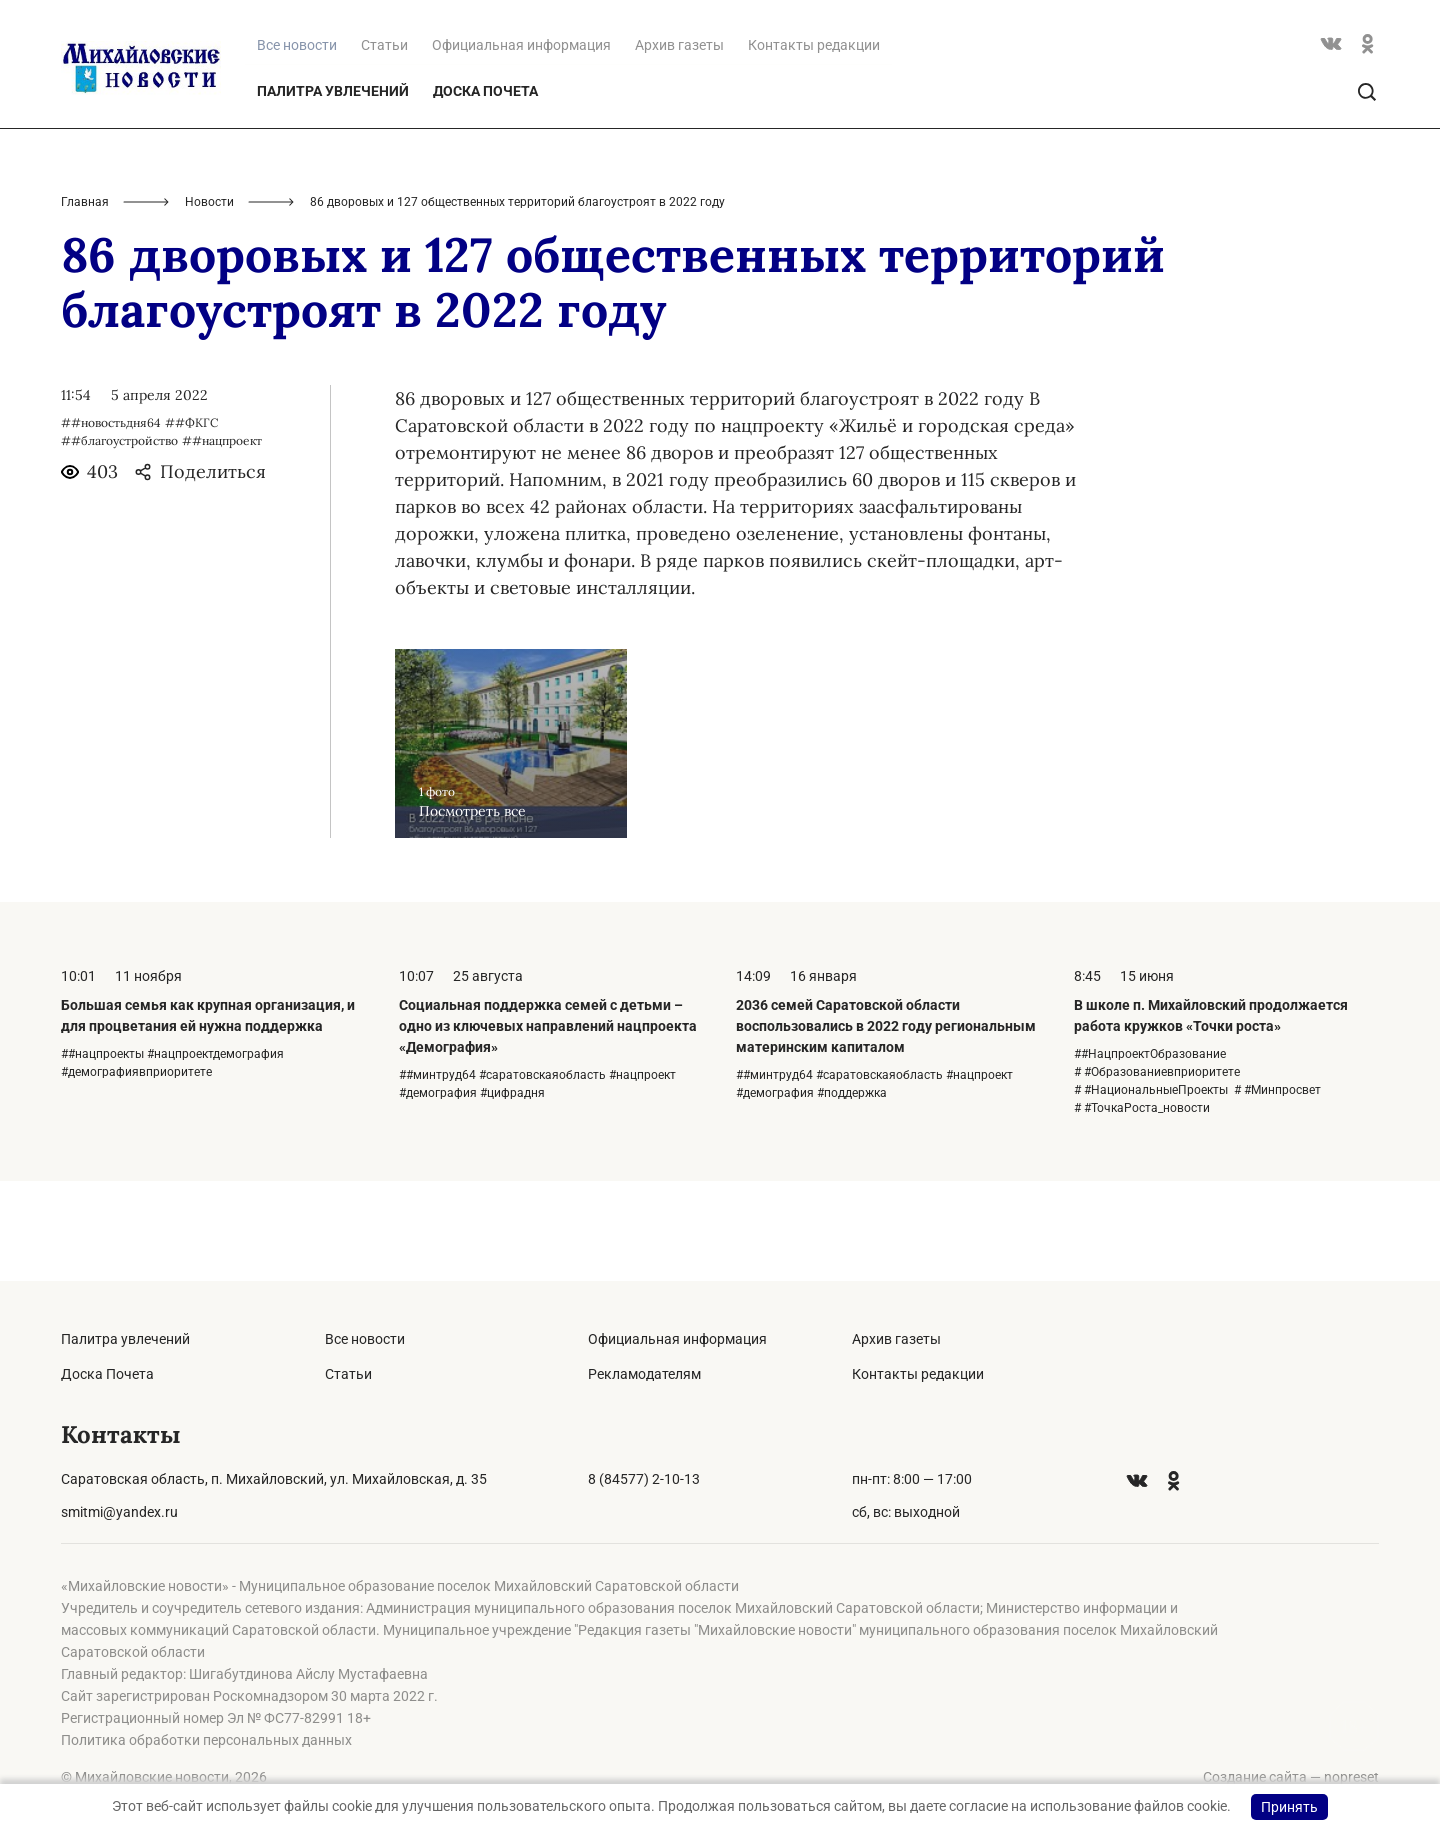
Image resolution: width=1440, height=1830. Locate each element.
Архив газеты (679, 145)
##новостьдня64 (111, 522)
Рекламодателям (644, 1374)
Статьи (384, 145)
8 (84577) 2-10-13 (644, 1479)
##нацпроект (222, 540)
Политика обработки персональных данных (206, 1740)
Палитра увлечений (333, 191)
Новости (209, 302)
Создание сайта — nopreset (1291, 1777)
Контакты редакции (814, 145)
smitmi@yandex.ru (119, 1512)
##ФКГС (191, 522)
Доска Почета (485, 191)
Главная (85, 302)
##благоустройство (119, 540)
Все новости (365, 1339)
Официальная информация (521, 145)
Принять (1289, 1807)
